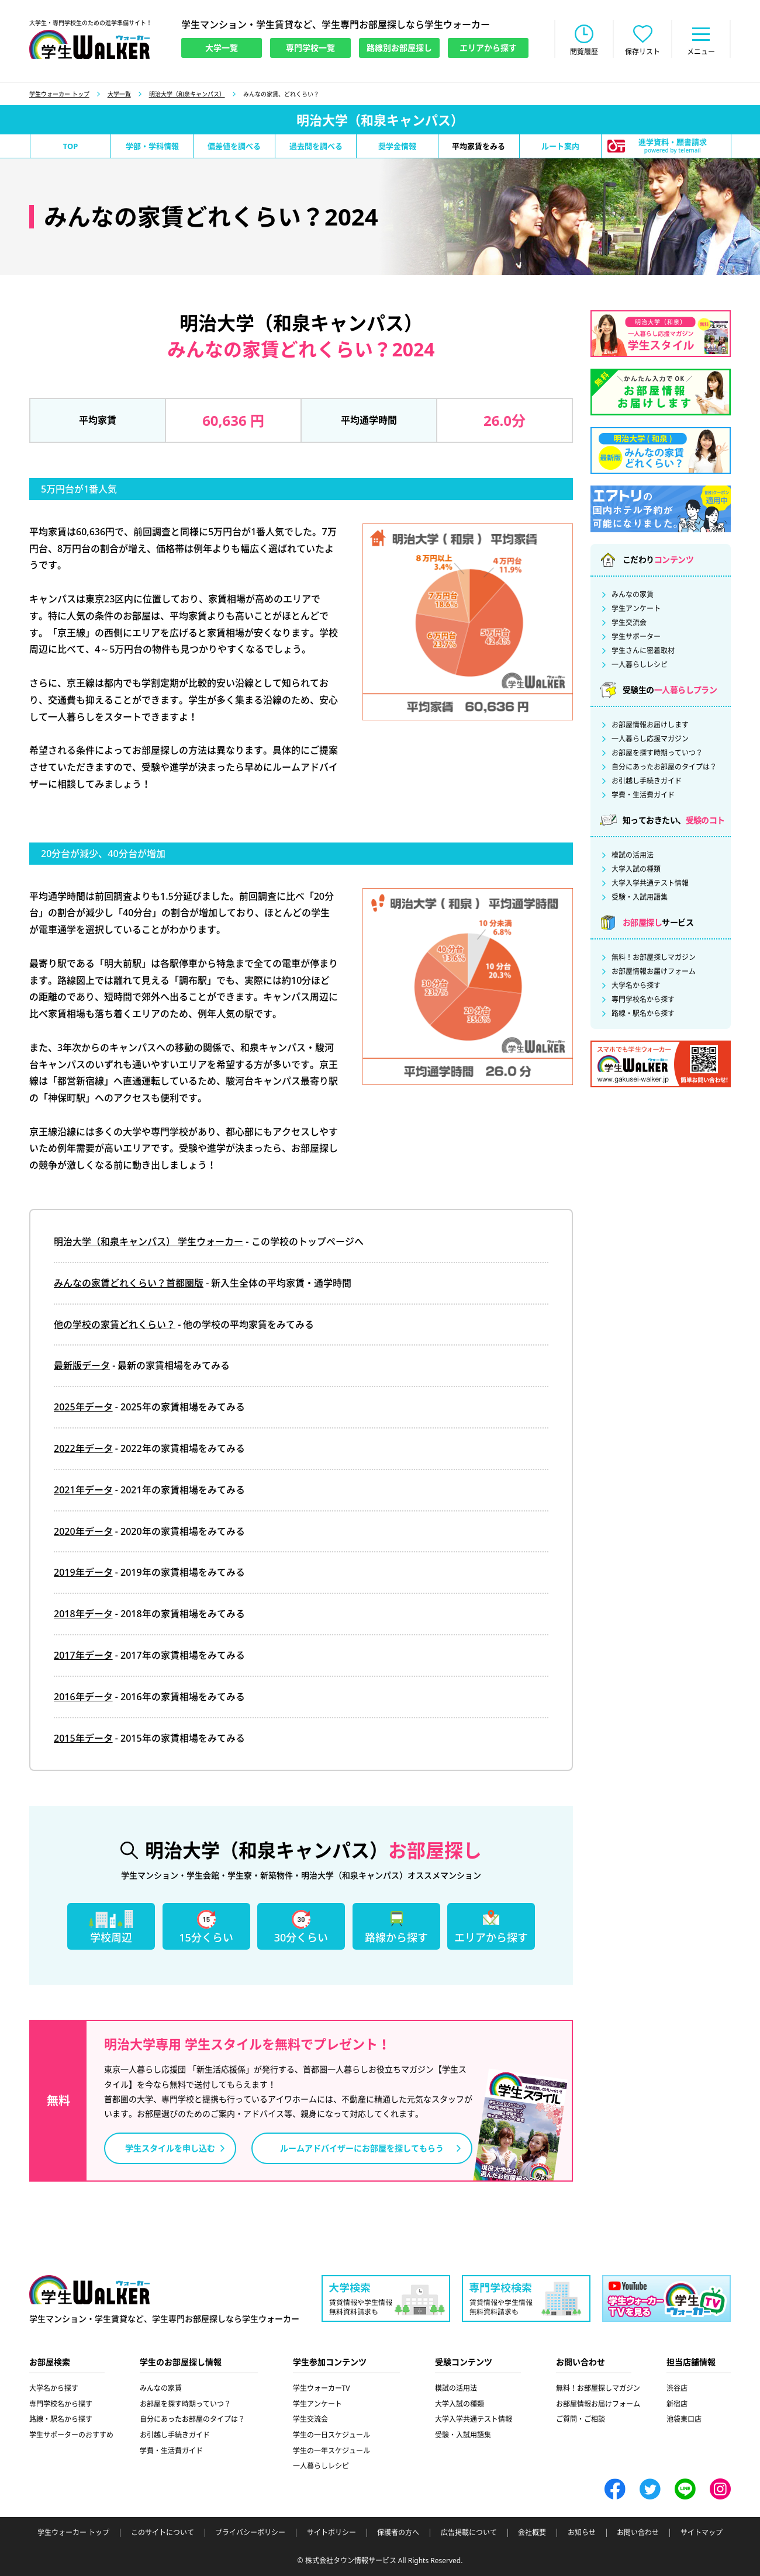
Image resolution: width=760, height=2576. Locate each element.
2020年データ (83, 1531)
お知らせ (582, 2533)
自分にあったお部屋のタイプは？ (664, 767)
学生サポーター (636, 636)
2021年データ (83, 1489)
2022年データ (83, 1448)
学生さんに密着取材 (643, 650)
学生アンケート (636, 608)
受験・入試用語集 (640, 897)
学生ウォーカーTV (321, 2388)
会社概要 (532, 2533)
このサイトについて (162, 2533)
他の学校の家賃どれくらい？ (114, 1324)
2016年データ (83, 1696)
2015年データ (83, 1738)
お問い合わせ (638, 2533)
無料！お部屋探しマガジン (654, 957)
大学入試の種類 (636, 869)
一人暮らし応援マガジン (650, 739)
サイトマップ (701, 2533)
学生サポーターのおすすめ (71, 2435)
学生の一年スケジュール (331, 2451)
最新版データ (82, 1365)
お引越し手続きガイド (647, 781)
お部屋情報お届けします (650, 725)
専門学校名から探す (643, 999)
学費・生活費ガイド (643, 795)
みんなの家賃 (633, 594)
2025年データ (83, 1406)
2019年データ (83, 1572)
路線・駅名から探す (643, 1013)
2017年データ (83, 1655)
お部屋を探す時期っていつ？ (657, 753)
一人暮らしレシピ (640, 664)
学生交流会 (629, 622)
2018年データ (83, 1613)
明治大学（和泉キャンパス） (187, 94)
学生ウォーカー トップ (59, 94)
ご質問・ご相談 (580, 2419)
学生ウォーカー (89, 2289)
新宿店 (677, 2404)
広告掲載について (469, 2533)
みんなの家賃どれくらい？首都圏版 (128, 1283)
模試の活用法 (633, 855)
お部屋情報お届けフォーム (654, 971)
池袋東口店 (684, 2419)
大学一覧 (119, 94)
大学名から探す (636, 985)
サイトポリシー (331, 2533)
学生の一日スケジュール (331, 2435)
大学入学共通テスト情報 (650, 883)
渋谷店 (677, 2388)
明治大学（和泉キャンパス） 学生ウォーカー (148, 1241)
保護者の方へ (398, 2533)
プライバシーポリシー (250, 2533)
